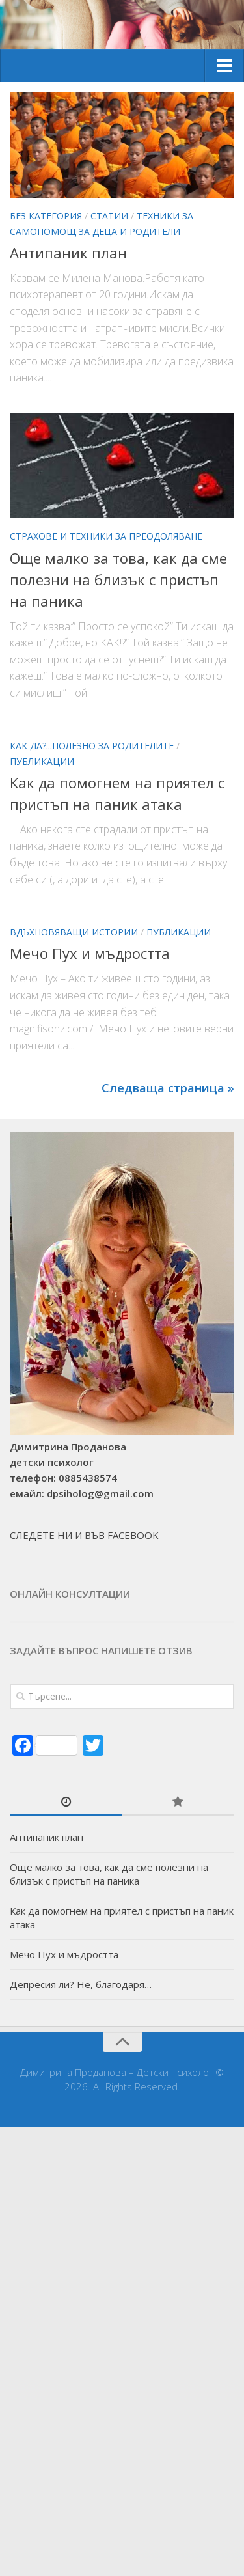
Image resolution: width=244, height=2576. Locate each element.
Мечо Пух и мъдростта (90, 953)
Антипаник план (68, 252)
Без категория (46, 216)
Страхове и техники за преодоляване (106, 536)
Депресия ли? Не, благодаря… (81, 1984)
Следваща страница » (168, 1088)
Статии (109, 216)
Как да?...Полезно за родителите (92, 746)
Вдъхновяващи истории (74, 932)
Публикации (42, 761)
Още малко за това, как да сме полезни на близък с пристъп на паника (118, 579)
